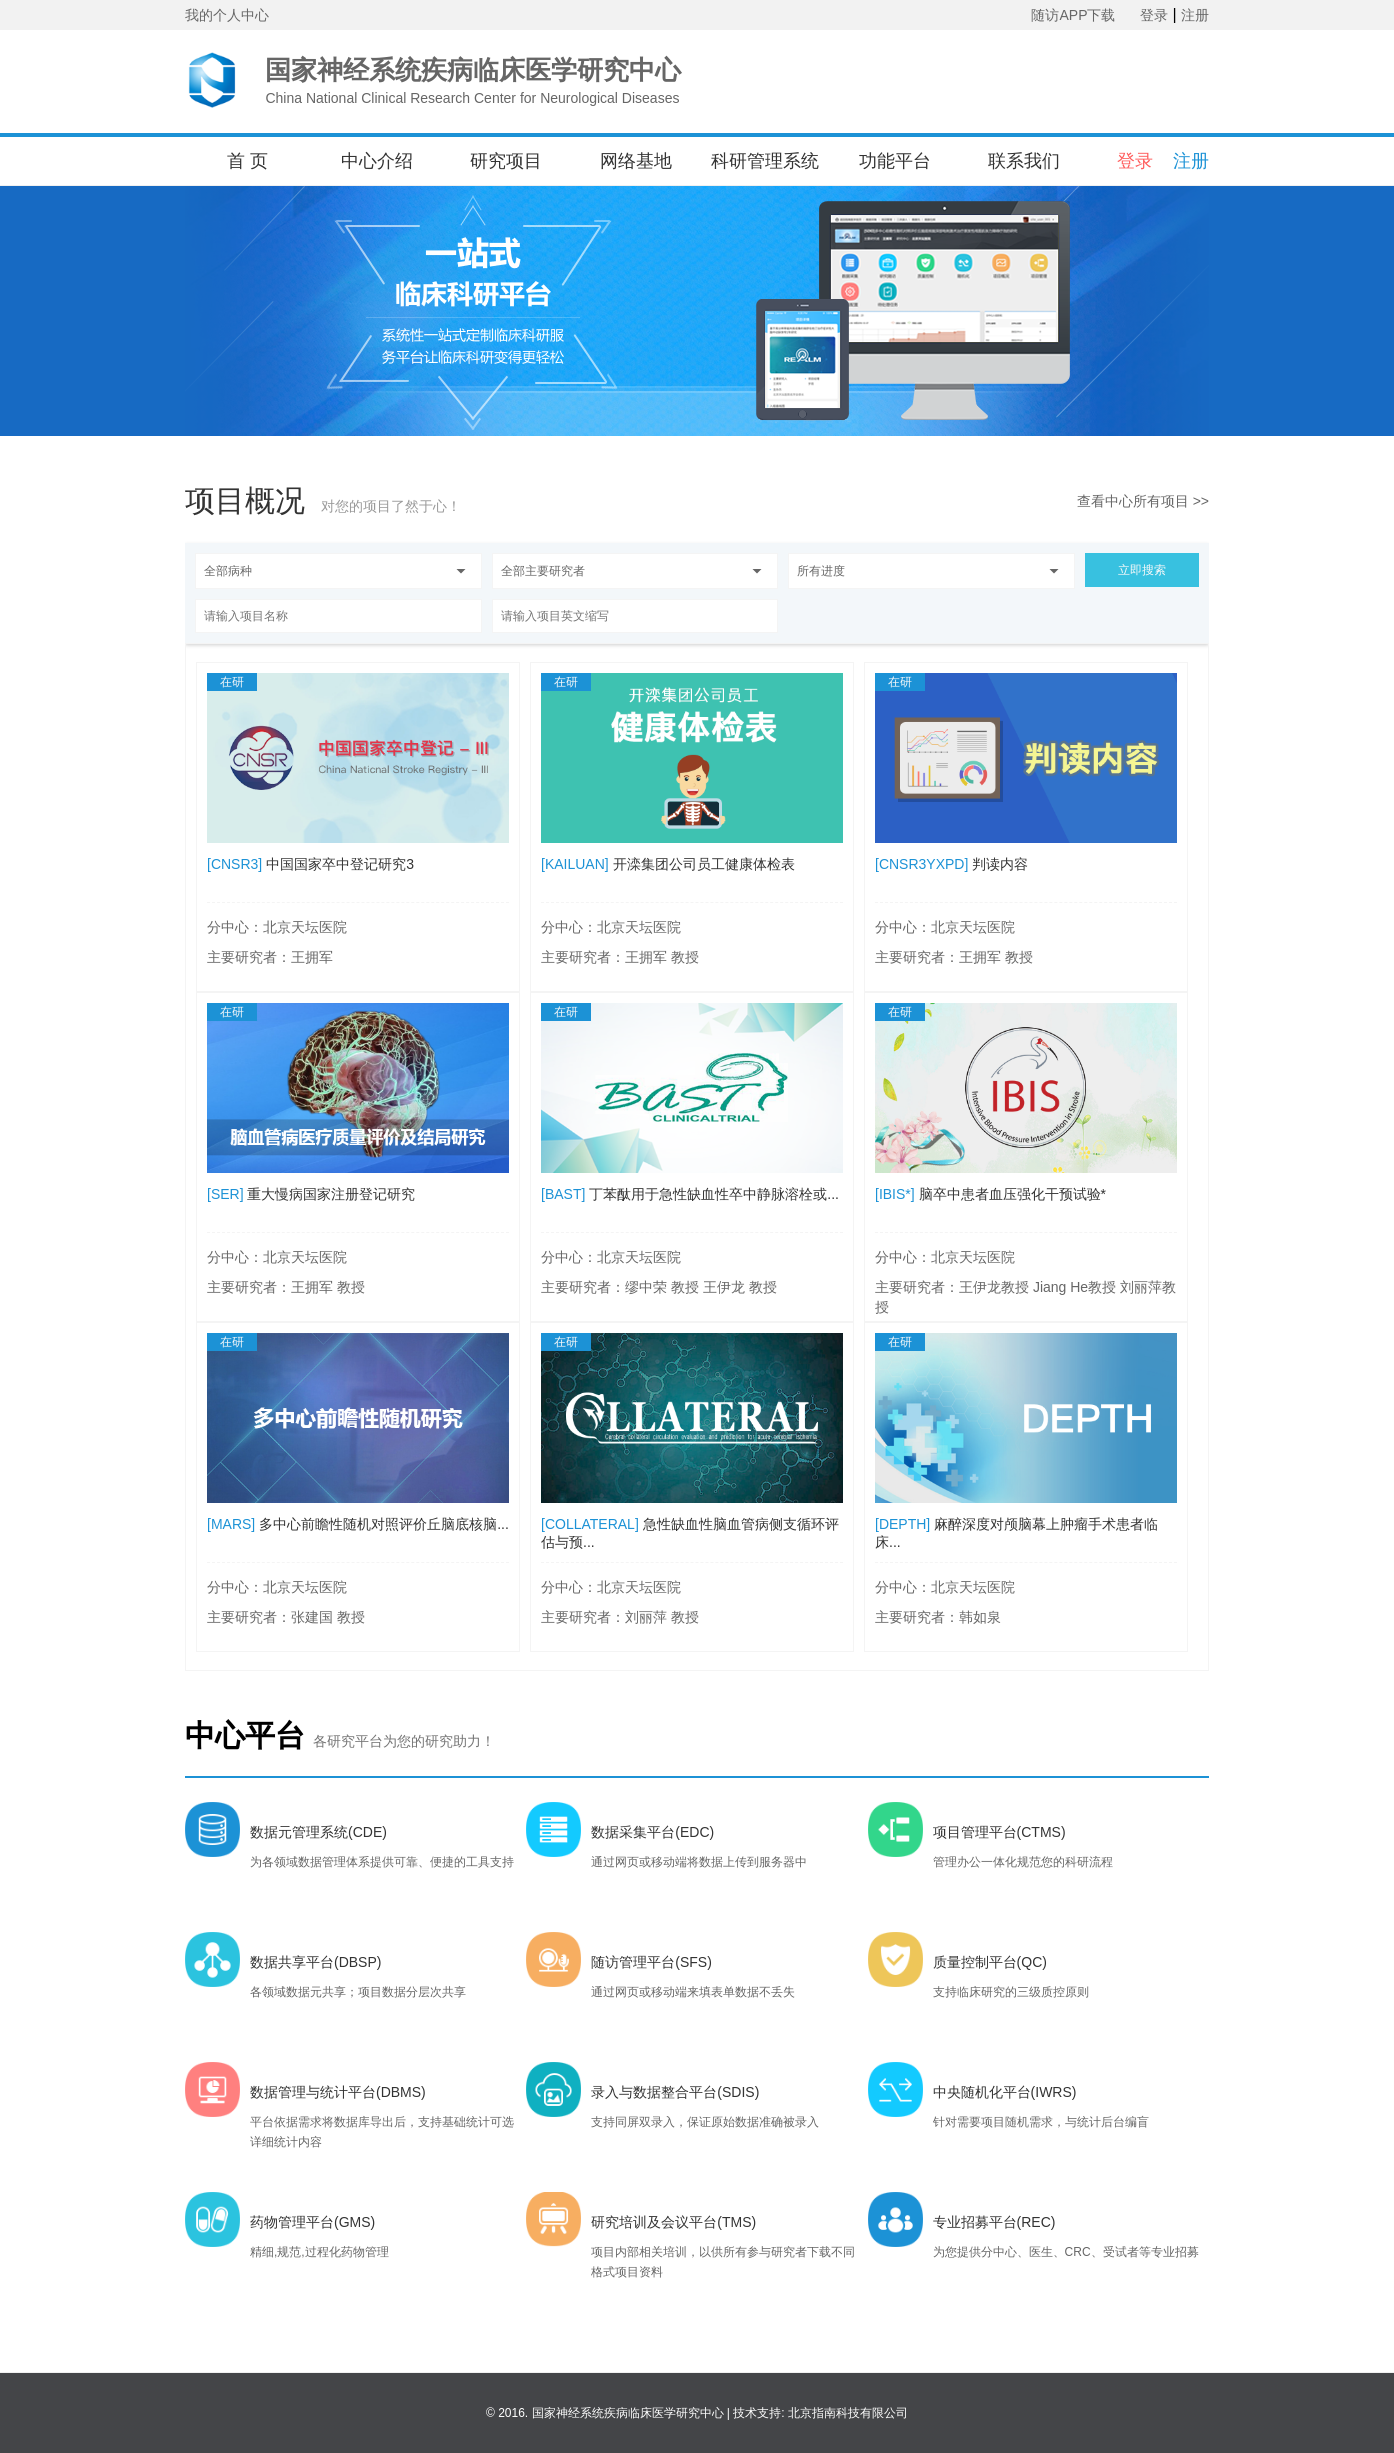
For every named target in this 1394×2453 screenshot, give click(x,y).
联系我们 (1024, 161)
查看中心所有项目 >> (1143, 501)
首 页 (247, 161)
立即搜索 (1142, 570)
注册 (1195, 15)
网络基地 (636, 161)
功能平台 (895, 161)
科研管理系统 (765, 161)
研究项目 (506, 161)
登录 (1154, 15)
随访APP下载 (1073, 15)
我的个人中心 (227, 15)
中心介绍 (377, 161)
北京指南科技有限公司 (848, 2413)
